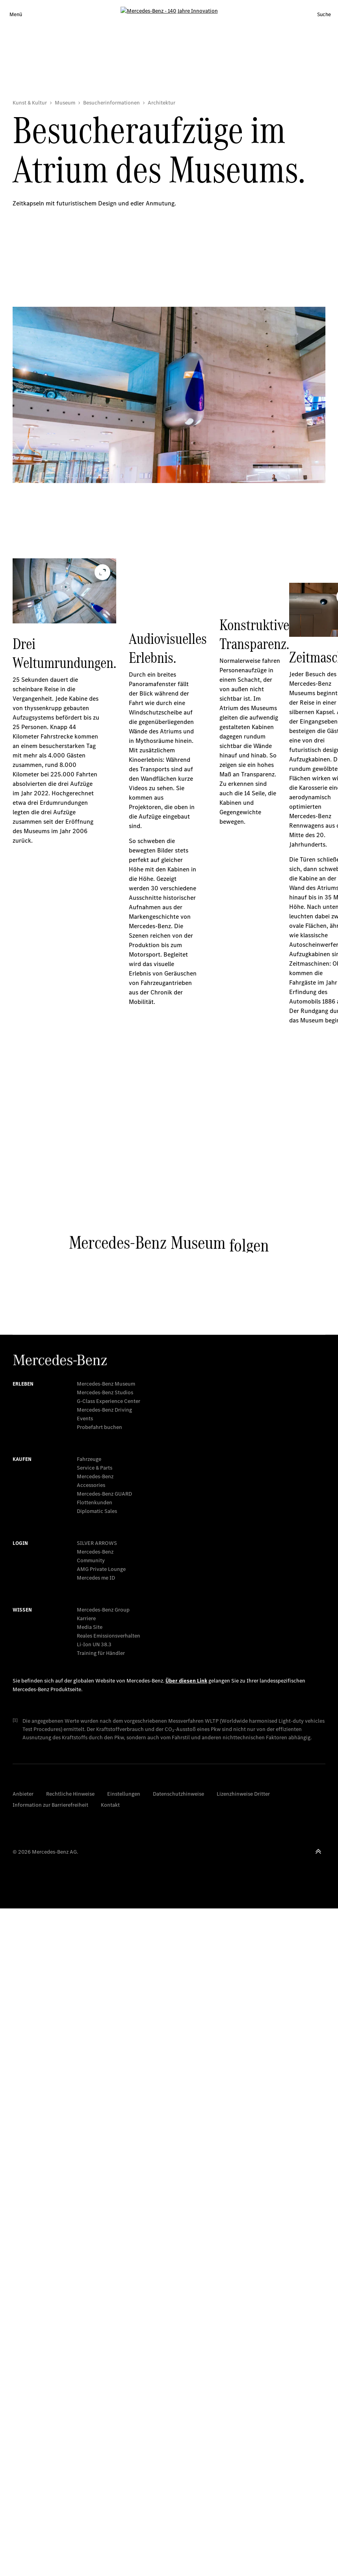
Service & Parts (94, 2135)
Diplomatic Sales (97, 2178)
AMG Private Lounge (101, 2236)
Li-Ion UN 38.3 (94, 2312)
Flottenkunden (94, 2170)
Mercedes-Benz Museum (106, 2051)
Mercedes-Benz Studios (105, 2060)
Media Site (89, 2294)
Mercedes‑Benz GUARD (104, 2161)
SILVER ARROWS (97, 2210)
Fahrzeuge (89, 2126)
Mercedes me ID (96, 2245)
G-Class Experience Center (108, 2068)
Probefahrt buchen (99, 2094)
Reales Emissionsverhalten (108, 2303)
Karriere (86, 2286)
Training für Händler (101, 2320)
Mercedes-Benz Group (103, 2277)
